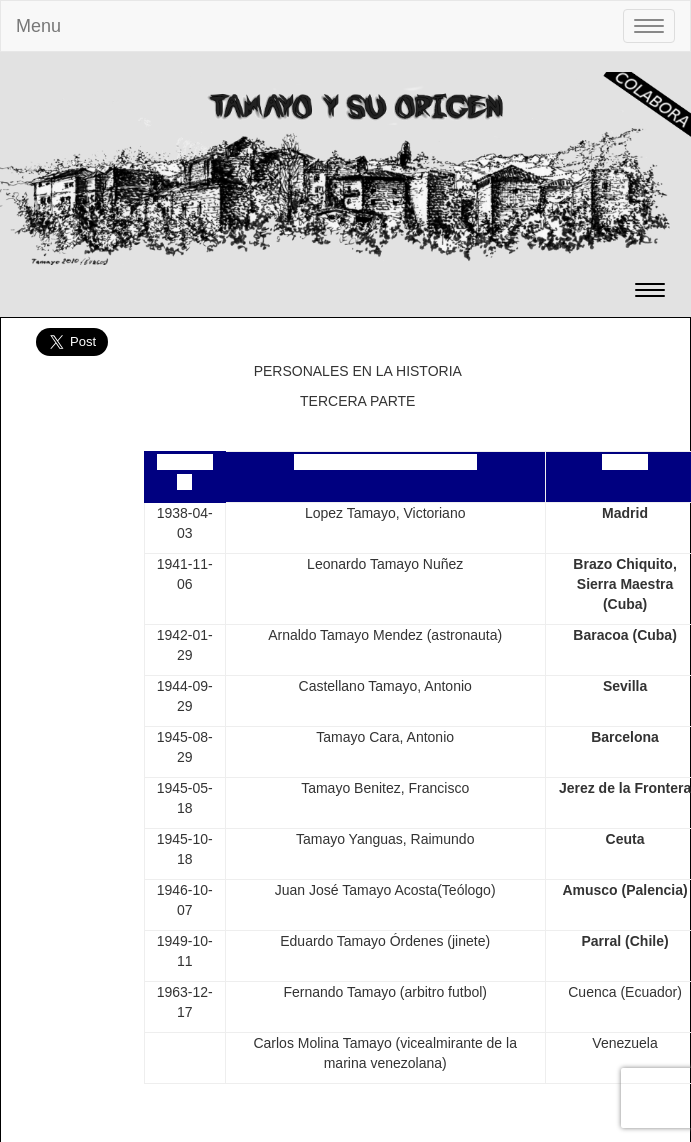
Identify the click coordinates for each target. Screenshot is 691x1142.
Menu (38, 26)
